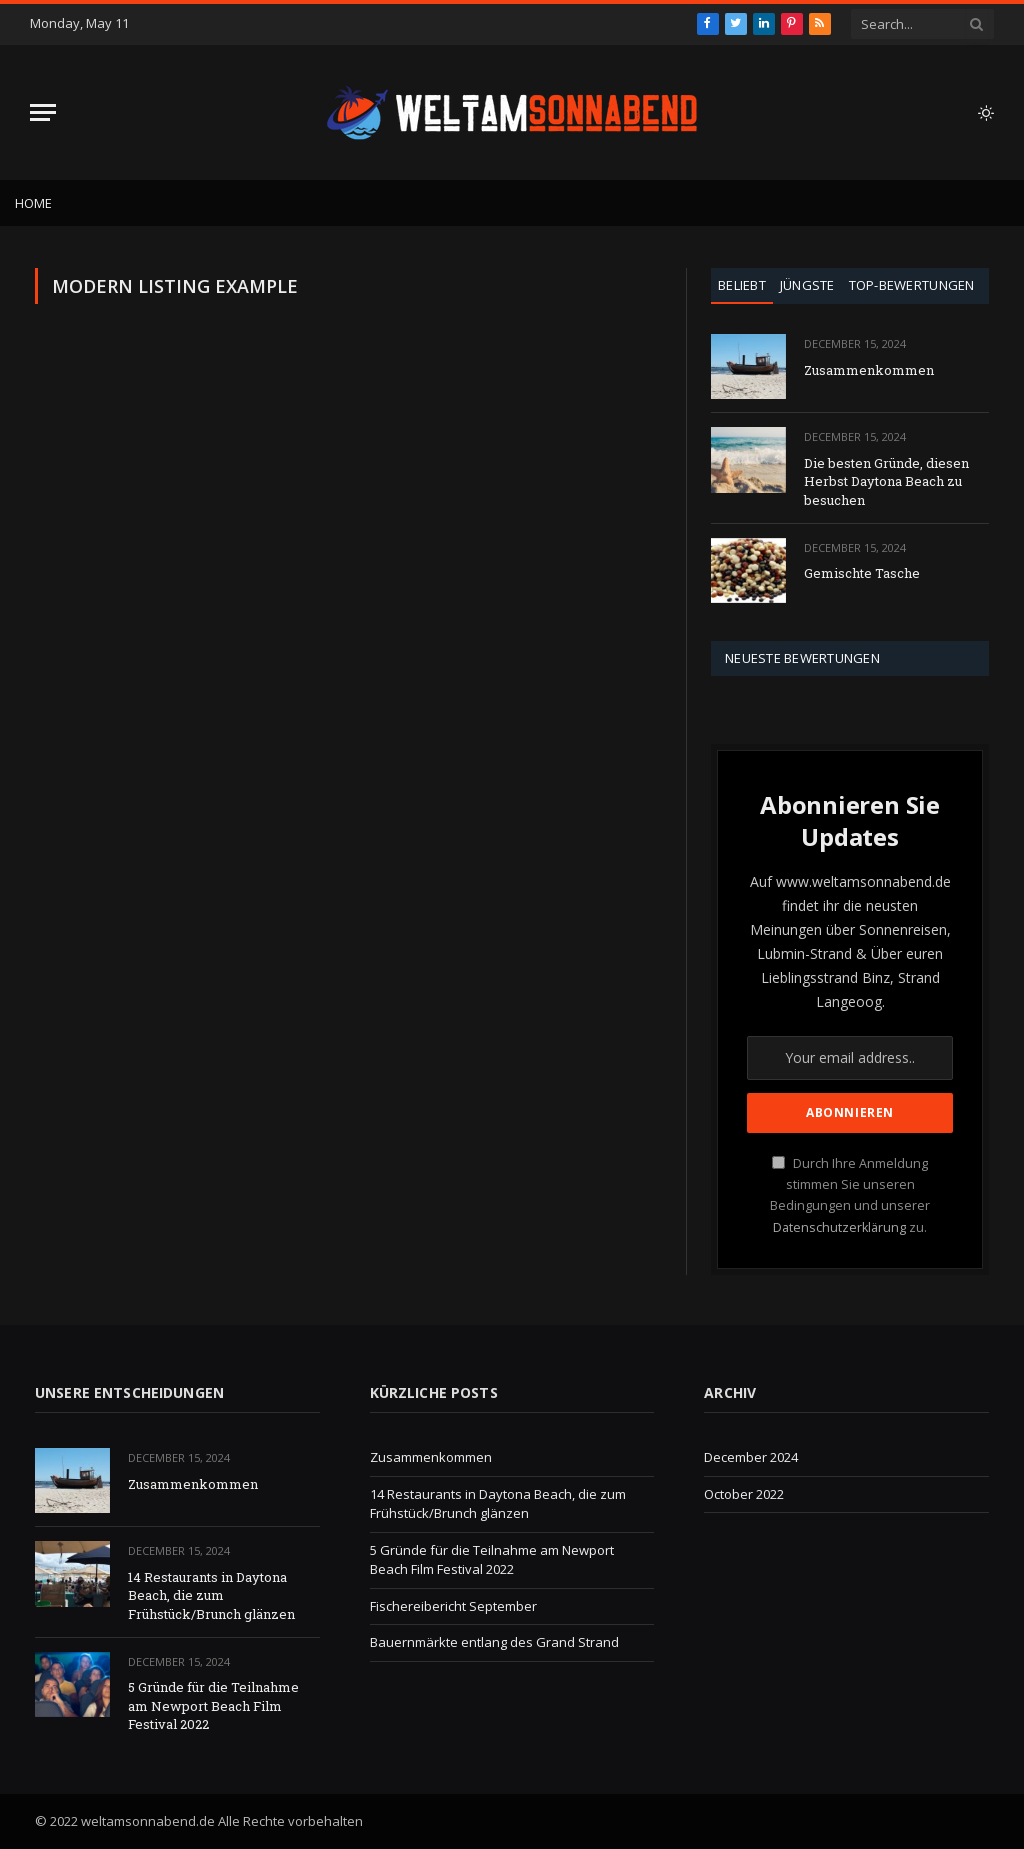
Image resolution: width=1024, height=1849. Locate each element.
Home (33, 203)
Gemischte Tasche (862, 573)
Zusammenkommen (869, 370)
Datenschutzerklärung (839, 1227)
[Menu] (43, 112)
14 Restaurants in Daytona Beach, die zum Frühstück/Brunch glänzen (211, 1595)
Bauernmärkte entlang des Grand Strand (494, 1642)
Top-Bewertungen (912, 285)
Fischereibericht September (453, 1606)
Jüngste (807, 285)
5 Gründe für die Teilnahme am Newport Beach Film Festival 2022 (213, 1705)
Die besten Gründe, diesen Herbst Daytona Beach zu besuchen (886, 481)
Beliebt (742, 285)
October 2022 (744, 1494)
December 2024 (751, 1457)
